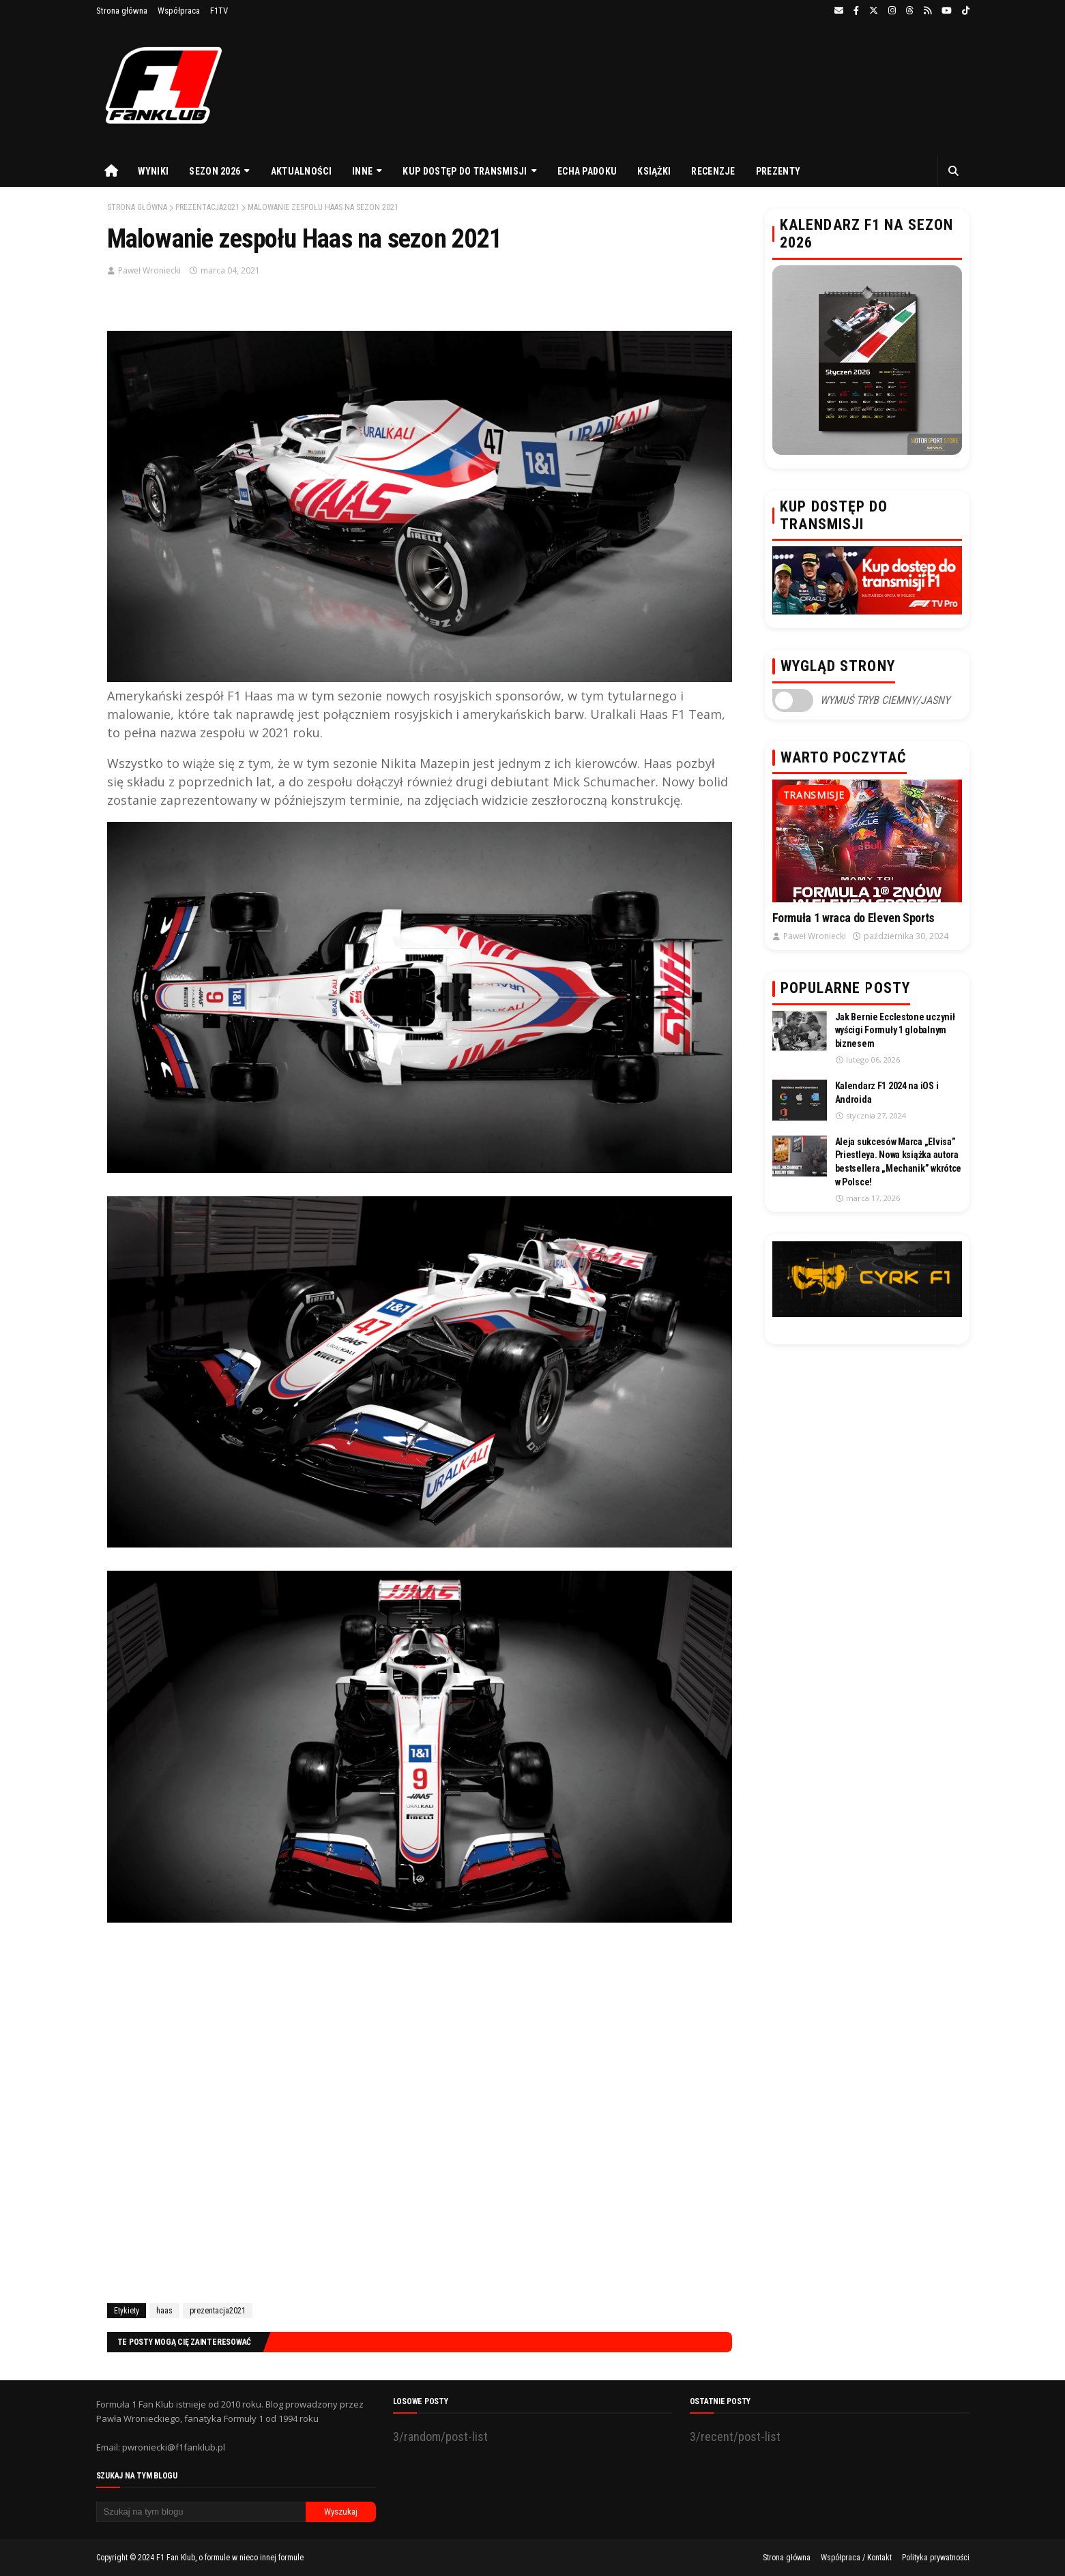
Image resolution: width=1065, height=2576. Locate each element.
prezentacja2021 (207, 207)
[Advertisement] (419, 2128)
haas (164, 2310)
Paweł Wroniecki (149, 270)
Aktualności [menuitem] (301, 171)
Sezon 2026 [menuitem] (214, 171)
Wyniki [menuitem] (153, 171)
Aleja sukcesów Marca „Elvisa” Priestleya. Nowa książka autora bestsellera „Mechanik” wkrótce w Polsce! (898, 1161)
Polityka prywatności (935, 2557)
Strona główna (121, 10)
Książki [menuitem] (654, 171)
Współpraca (179, 10)
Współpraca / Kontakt (856, 2557)
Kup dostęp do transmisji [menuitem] (465, 171)
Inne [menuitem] (362, 171)
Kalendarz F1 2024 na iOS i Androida (887, 1092)
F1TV (219, 10)
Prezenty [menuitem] (778, 171)
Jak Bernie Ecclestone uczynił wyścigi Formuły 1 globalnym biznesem (895, 1030)
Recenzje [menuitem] (713, 171)
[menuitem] (112, 171)
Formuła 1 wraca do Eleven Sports (853, 918)
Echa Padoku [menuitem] (587, 171)
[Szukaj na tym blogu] (201, 2512)
